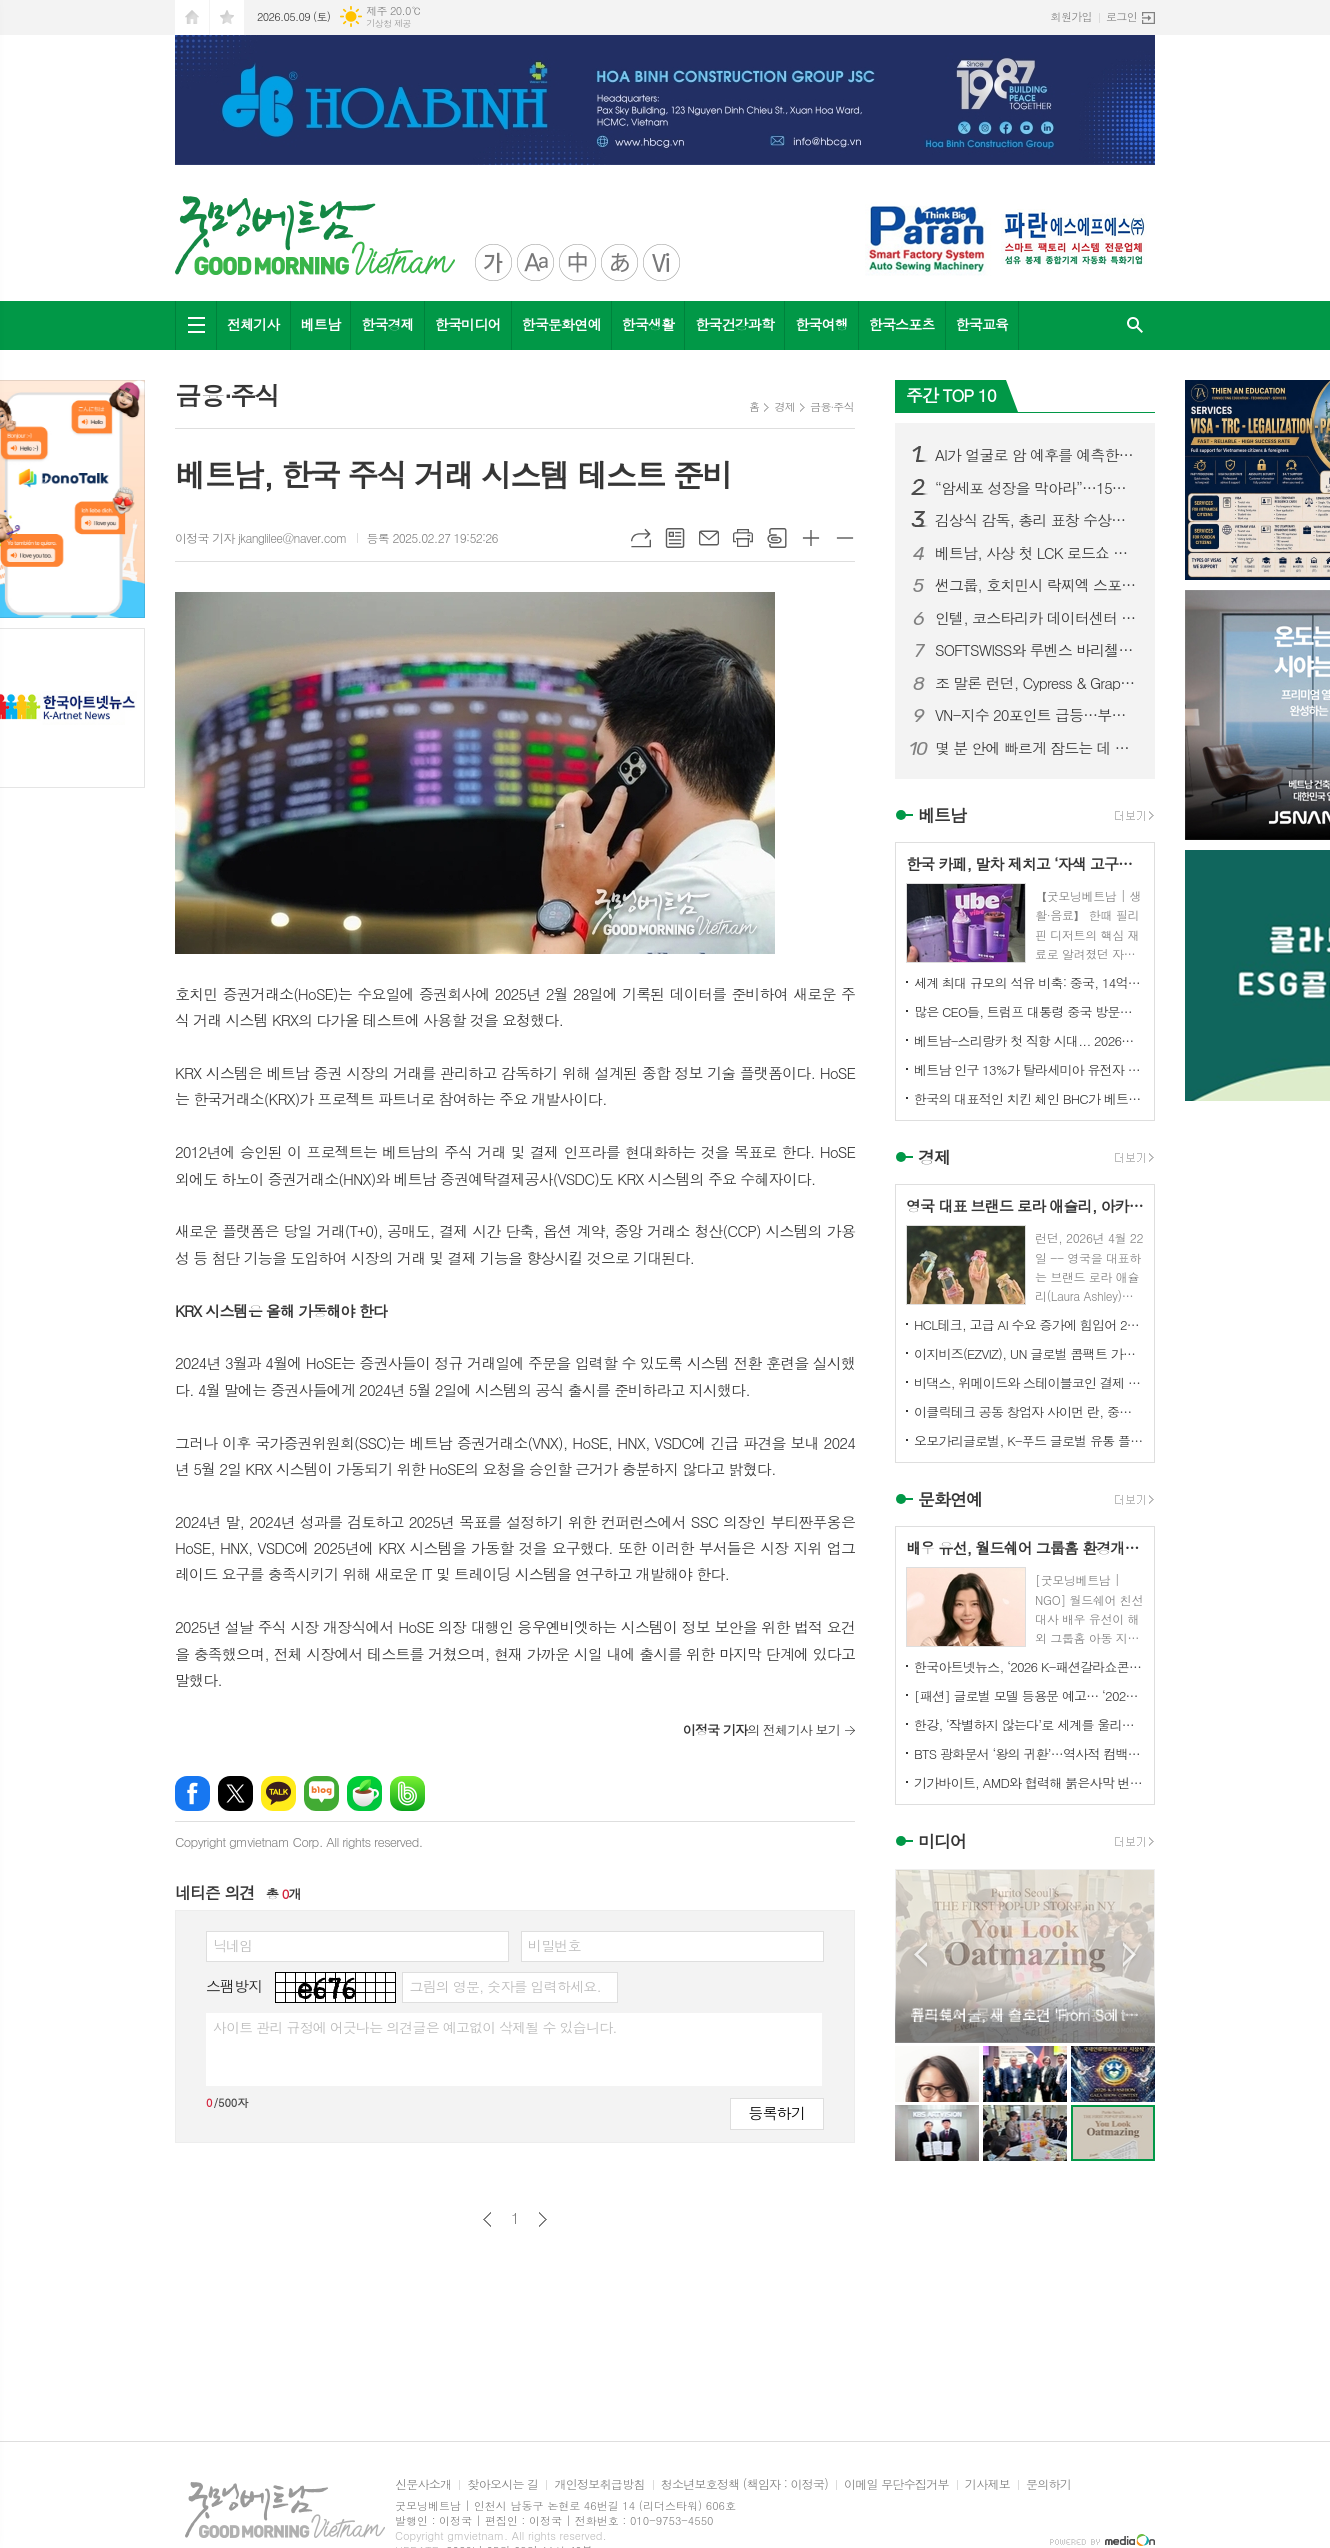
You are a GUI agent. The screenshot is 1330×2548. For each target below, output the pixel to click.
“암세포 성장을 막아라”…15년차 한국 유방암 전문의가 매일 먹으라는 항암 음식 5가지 (1037, 488)
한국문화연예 (561, 324)
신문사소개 (423, 2484)
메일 (709, 538)
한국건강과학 (734, 324)
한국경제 (387, 324)
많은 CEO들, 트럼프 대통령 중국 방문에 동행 (1029, 1011)
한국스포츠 (902, 324)
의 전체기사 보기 (761, 1729)
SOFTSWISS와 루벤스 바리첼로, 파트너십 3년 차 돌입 (1037, 650)
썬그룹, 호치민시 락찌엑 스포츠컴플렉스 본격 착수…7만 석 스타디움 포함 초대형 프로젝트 (1037, 585)
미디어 (942, 1842)
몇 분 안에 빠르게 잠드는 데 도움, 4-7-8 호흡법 (1037, 748)
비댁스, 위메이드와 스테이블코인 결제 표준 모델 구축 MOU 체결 (1029, 1382)
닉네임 (232, 1945)
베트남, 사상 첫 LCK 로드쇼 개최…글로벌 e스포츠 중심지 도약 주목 (1037, 553)
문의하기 (1048, 2484)
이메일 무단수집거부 (896, 2484)
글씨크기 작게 (845, 538)
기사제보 (987, 2484)
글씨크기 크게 (811, 538)
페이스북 (192, 1793)
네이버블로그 (321, 1793)
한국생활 (648, 324)
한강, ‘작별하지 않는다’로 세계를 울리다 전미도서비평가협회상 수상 (1029, 1724)
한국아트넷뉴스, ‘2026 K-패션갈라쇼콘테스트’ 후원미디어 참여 (1029, 1666)
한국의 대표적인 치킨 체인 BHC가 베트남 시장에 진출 (1029, 1098)
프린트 (743, 538)
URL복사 (641, 538)
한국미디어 (468, 324)
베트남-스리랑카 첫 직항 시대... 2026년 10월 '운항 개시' (1029, 1040)
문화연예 (950, 1499)
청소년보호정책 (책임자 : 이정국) (744, 2484)
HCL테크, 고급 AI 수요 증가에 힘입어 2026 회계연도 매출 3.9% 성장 (1029, 1324)
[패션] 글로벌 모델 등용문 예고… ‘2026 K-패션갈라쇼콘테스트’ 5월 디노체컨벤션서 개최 (1029, 1695)
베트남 (320, 324)
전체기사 (253, 324)
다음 (542, 2219)
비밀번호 (554, 1945)
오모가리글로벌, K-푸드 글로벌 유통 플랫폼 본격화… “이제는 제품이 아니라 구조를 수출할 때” (1029, 1440)
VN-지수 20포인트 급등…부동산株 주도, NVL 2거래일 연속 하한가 (1037, 715)
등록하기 (777, 2112)
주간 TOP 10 (951, 395)
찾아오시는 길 (502, 2484)
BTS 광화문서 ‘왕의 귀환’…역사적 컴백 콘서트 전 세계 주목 (1029, 1753)
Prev (920, 1954)
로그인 (1121, 16)
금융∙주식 (832, 406)
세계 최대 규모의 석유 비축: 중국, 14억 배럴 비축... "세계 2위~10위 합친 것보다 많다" (1029, 982)
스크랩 (777, 538)
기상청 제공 (388, 23)
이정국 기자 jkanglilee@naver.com (261, 537)
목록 (675, 538)
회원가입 (1071, 16)
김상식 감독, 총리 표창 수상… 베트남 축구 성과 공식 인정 (1037, 520)
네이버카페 (364, 1793)
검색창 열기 (1135, 325)
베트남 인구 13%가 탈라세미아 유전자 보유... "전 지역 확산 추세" (1029, 1069)
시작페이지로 (192, 17)
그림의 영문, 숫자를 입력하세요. (504, 1986)
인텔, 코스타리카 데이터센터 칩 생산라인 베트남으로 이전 (1037, 618)
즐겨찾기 (227, 17)
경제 (784, 406)
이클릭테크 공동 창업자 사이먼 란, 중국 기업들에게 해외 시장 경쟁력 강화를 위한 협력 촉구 (1029, 1411)
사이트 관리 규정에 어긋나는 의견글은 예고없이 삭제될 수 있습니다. (415, 2027)
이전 (487, 2219)
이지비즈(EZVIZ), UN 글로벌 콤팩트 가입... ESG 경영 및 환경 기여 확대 (1029, 1353)
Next (1129, 1954)
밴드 (407, 1793)
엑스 (235, 1793)
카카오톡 (278, 1793)
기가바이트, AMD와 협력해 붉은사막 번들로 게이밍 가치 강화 (1029, 1782)
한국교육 (982, 324)
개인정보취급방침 (599, 2484)
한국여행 (821, 324)
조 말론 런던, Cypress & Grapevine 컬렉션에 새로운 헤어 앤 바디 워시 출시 (1037, 683)
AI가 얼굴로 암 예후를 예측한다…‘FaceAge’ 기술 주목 (1037, 455)
